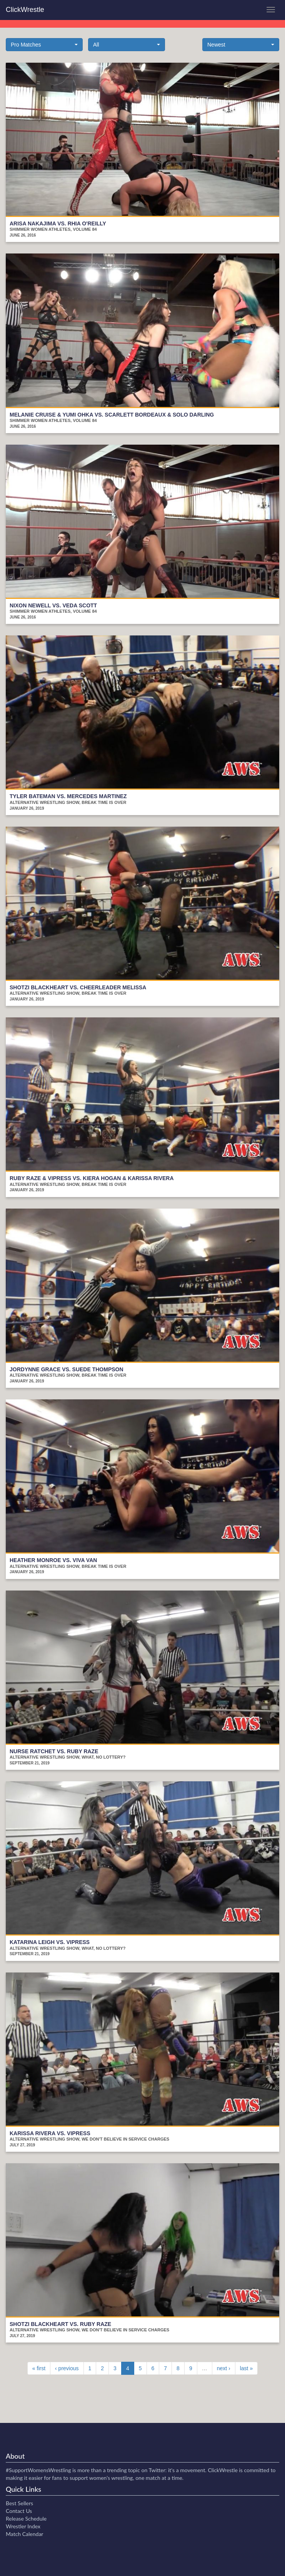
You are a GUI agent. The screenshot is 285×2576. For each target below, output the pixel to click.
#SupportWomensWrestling (38, 2470)
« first (38, 2368)
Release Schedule (26, 2518)
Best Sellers (19, 2503)
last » (246, 2368)
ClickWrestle (25, 9)
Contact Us (19, 2511)
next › (223, 2368)
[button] (44, 44)
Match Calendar (24, 2534)
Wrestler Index (23, 2526)
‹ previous (66, 2368)
